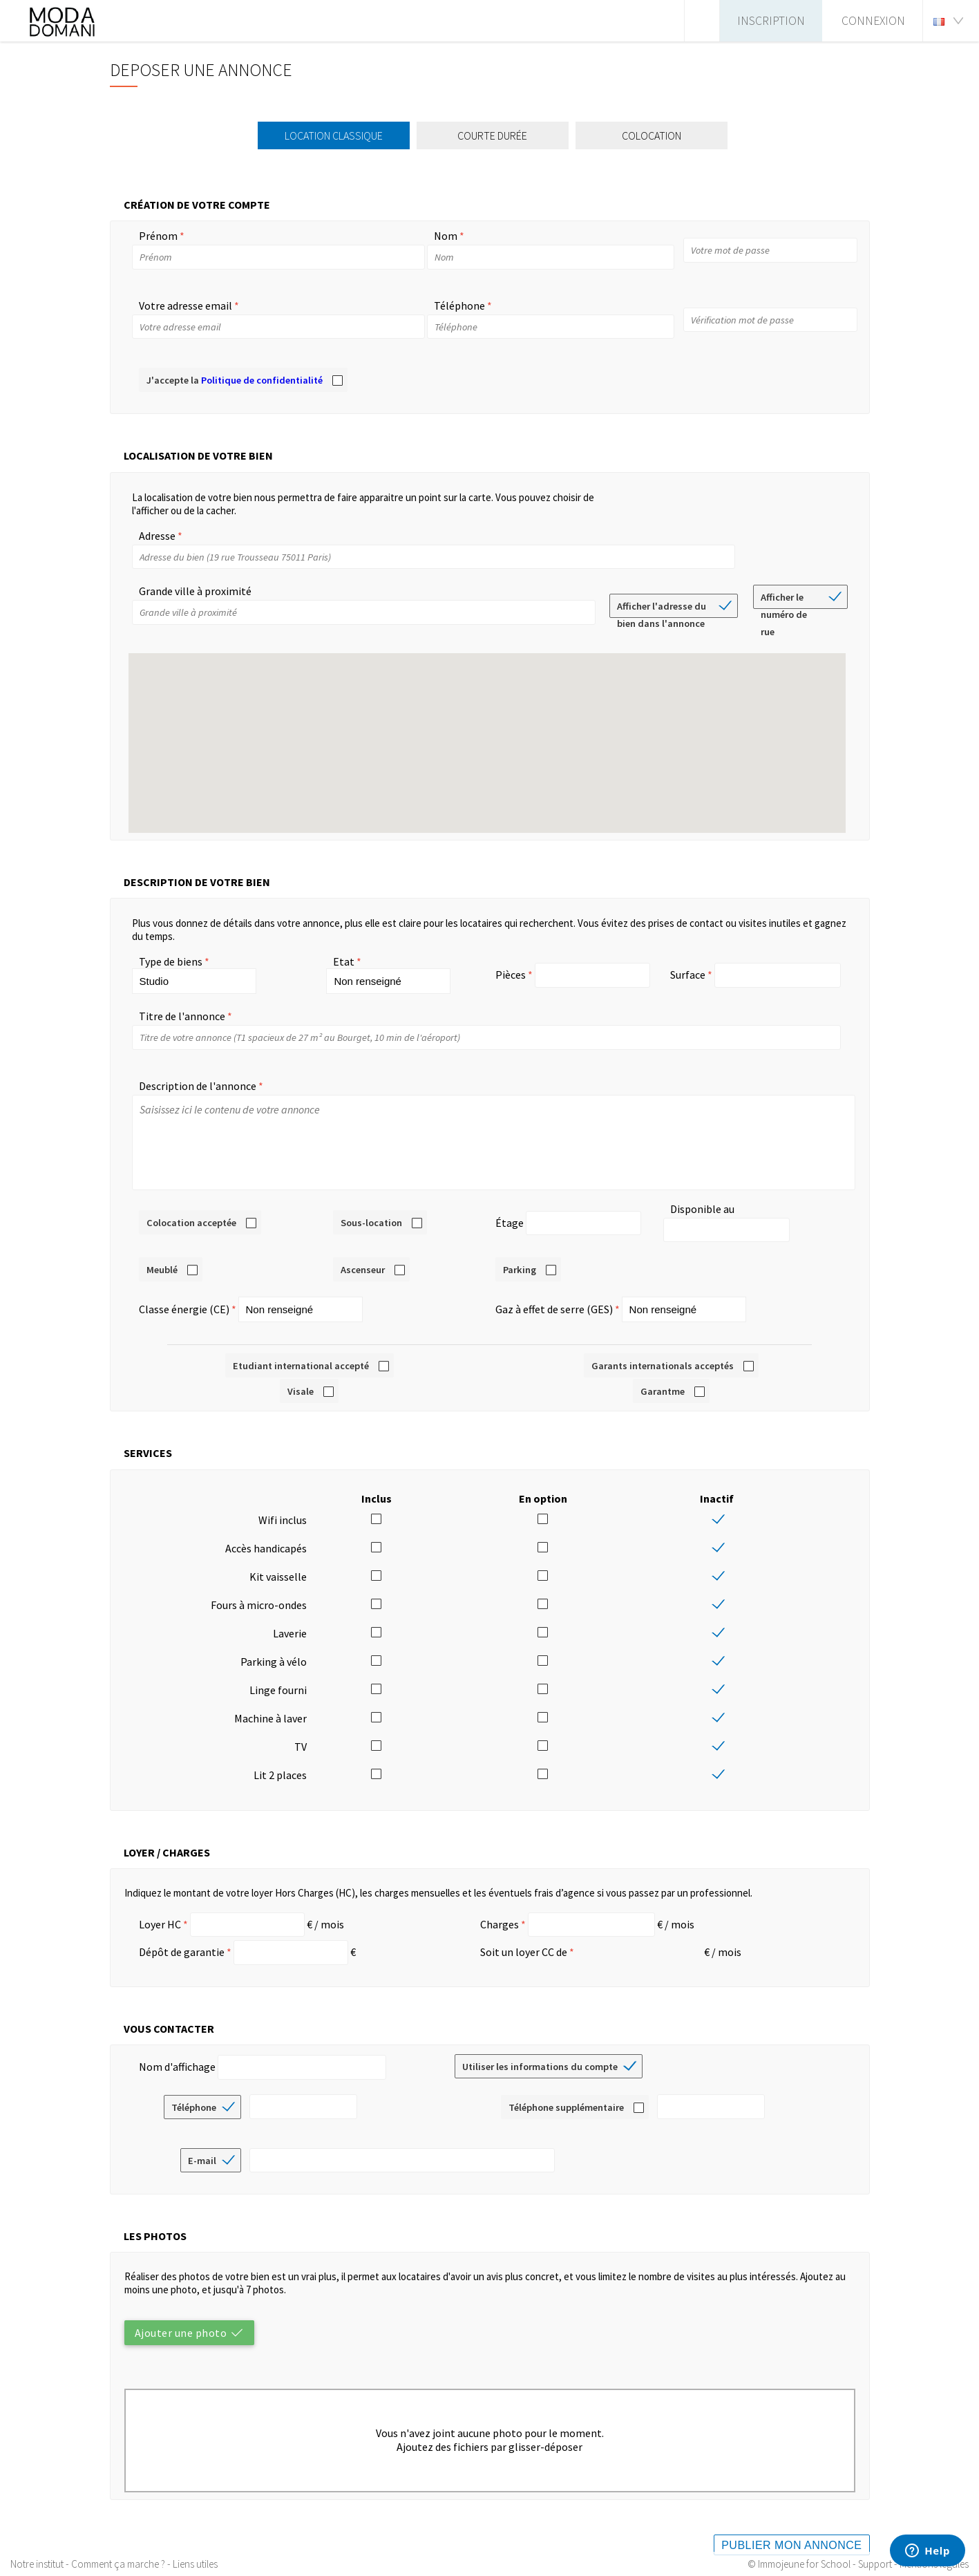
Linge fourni (278, 1676)
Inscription (771, 20)
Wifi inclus (282, 1506)
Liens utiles (195, 2563)
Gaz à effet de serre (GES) (554, 1295)
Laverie (290, 1619)
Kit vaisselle (278, 1563)
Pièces (510, 974)
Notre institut (37, 2563)
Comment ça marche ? (118, 2563)
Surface (687, 974)
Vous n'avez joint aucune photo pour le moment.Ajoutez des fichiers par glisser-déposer (490, 2426)
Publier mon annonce (791, 2531)
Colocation (655, 135)
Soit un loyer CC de (523, 1938)
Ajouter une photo (181, 2319)
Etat (343, 961)
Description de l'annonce (197, 1086)
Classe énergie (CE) (184, 1295)
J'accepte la (234, 380)
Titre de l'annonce (182, 1016)
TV (300, 1733)
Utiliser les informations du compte (540, 2053)
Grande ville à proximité (195, 591)
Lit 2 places (280, 1761)
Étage (509, 1216)
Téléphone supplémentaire (566, 2093)
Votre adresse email (185, 305)
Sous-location (371, 1216)
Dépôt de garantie (182, 1938)
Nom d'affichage (177, 2053)
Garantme (662, 1377)
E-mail (202, 2147)
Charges (499, 1910)
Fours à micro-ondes (259, 1591)
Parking (519, 1256)
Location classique (338, 135)
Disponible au (702, 1216)
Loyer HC (160, 1910)
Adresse (157, 536)
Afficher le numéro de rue (784, 600)
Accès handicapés (266, 1534)
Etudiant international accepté (301, 1352)
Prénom (158, 236)
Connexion (873, 20)
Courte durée (496, 135)
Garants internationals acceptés (662, 1352)
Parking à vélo (273, 1648)
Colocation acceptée (191, 1216)
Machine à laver (270, 1704)
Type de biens (170, 961)
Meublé (162, 1256)
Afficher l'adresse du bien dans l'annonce (661, 609)
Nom (445, 236)
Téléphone (459, 305)
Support (875, 2563)
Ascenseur (363, 1256)
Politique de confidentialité (262, 380)
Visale (300, 1377)
